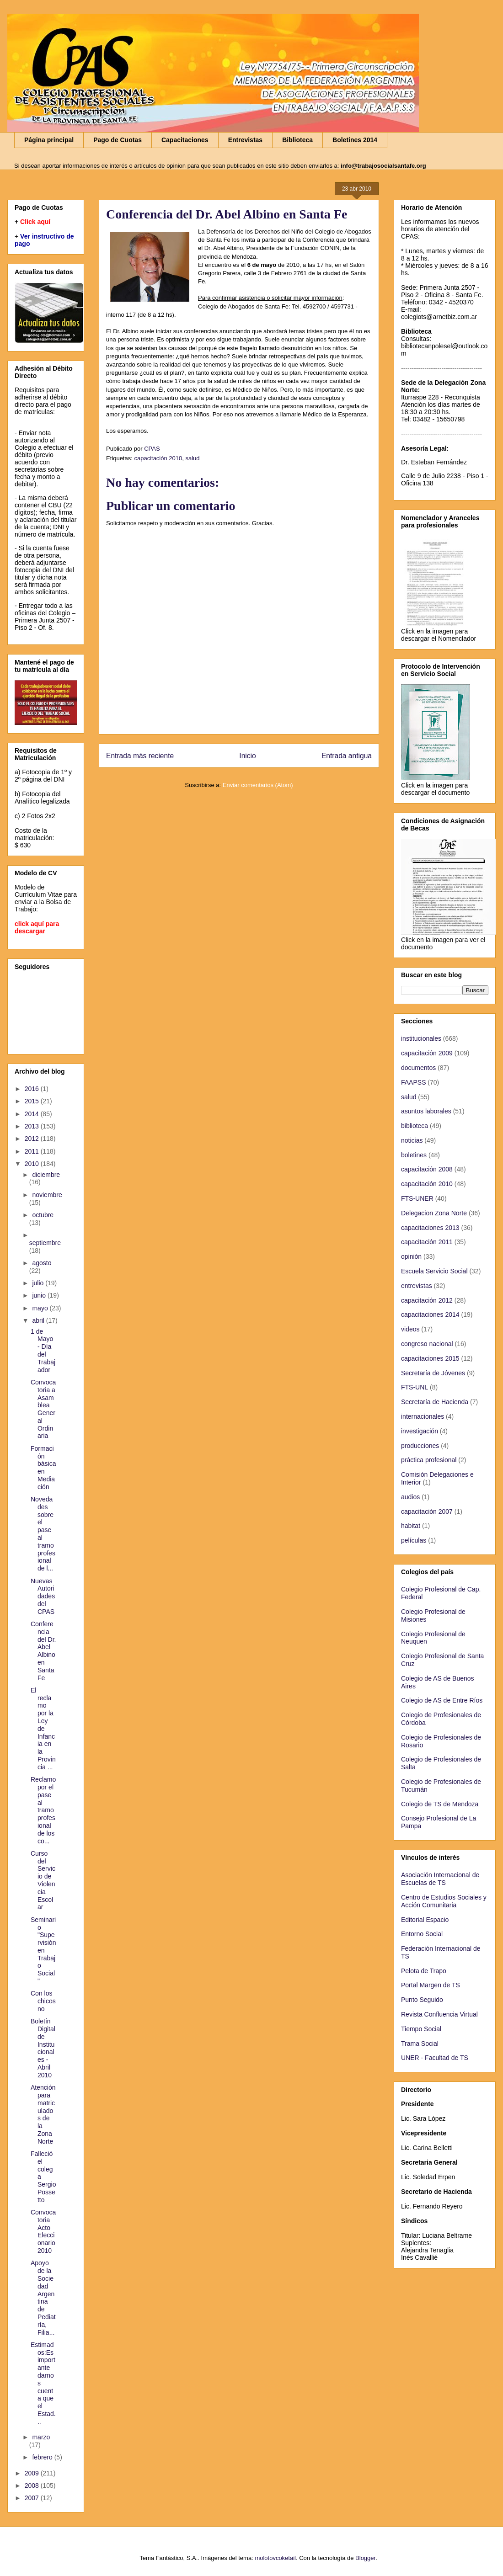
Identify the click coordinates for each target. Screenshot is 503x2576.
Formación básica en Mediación (43, 1467)
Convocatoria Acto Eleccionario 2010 (43, 2231)
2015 (33, 1101)
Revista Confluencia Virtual (439, 2014)
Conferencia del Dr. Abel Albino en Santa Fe (43, 1651)
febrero (43, 2457)
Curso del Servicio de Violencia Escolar (43, 1880)
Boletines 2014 (354, 140)
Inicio (247, 756)
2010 (33, 1163)
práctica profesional (428, 1460)
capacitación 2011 (427, 1241)
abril (39, 1320)
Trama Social (420, 2043)
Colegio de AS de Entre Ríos (441, 1700)
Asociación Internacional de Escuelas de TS (440, 1878)
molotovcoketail (275, 2558)
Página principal (49, 140)
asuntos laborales (426, 1111)
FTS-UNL (414, 1387)
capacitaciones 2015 (430, 1358)
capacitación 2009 (427, 1053)
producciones (420, 1445)
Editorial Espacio (425, 1919)
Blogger (365, 2558)
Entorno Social (422, 1933)
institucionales (421, 1038)
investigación (419, 1431)
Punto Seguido (422, 1999)
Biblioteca (297, 140)
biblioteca (414, 1125)
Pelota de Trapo (423, 1971)
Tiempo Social (421, 2029)
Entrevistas (245, 140)
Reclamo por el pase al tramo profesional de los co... (43, 1810)
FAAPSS (413, 1082)
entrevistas (416, 1285)
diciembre (46, 1174)
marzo (41, 2437)
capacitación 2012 (427, 1300)
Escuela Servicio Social (434, 1271)
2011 (33, 1151)
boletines (414, 1155)
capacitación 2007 (427, 1511)
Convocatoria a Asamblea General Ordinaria (43, 1409)
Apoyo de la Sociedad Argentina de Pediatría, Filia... (43, 2297)
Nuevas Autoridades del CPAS (43, 1596)
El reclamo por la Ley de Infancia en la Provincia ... (43, 1729)
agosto (41, 1263)
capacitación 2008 (427, 1169)
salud (192, 458)
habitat (410, 1525)
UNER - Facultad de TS (434, 2057)
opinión (411, 1256)
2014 (33, 1114)
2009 (33, 2473)
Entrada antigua (346, 756)
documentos (418, 1067)
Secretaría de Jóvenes (433, 1373)
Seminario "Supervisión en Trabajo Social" (43, 1950)
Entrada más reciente (140, 756)
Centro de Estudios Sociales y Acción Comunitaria (444, 1901)
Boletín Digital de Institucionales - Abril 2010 (43, 2048)
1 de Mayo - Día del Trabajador (43, 1350)
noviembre (47, 1194)
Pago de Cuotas (117, 140)
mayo (40, 1308)
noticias (412, 1140)
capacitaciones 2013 (430, 1227)
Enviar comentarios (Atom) (258, 785)
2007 (33, 2497)
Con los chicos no (43, 2001)
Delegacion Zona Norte (434, 1213)
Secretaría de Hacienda (434, 1401)
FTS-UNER (417, 1198)
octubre (43, 1215)
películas (413, 1540)
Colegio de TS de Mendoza (439, 1804)
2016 (33, 1088)
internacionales (422, 1416)
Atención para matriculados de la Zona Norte (43, 2114)
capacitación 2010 (158, 458)
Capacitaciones (185, 140)
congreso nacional (427, 1343)
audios (410, 1497)
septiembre (45, 1242)
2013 (33, 1126)
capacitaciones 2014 (430, 1314)
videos (410, 1329)
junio (39, 1295)
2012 (33, 1138)
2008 (33, 2485)
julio (38, 1283)
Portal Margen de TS (430, 1985)
